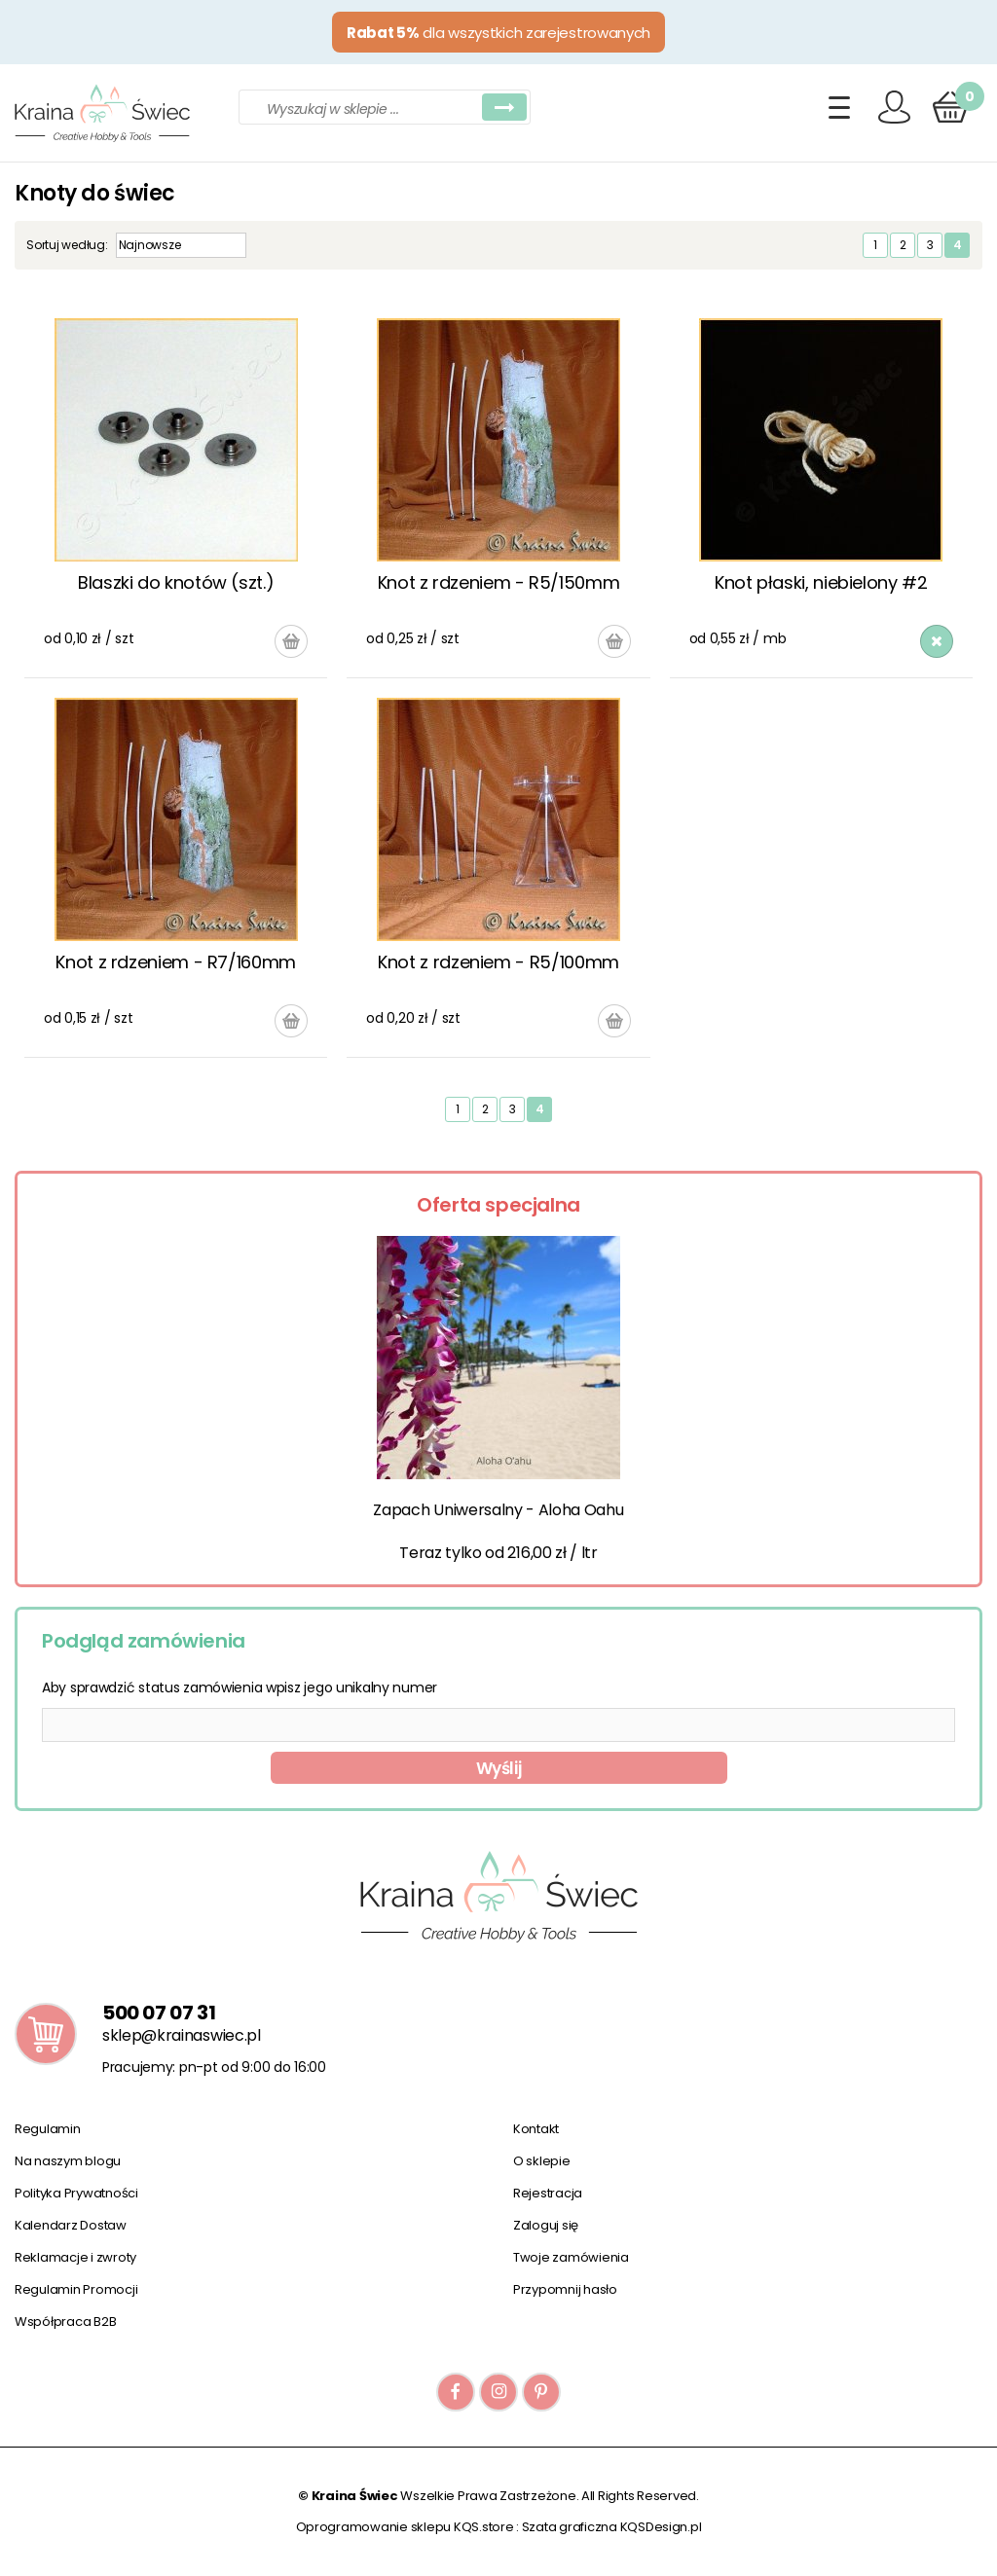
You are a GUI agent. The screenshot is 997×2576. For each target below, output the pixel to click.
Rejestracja (547, 2193)
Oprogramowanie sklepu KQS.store (405, 2527)
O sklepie (542, 2161)
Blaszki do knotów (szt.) (176, 582)
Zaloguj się (545, 2225)
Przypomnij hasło (565, 2289)
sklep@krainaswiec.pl (181, 2035)
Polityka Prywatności (76, 2193)
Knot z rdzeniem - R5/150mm (499, 582)
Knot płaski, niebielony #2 (821, 582)
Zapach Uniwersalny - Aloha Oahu (498, 1510)
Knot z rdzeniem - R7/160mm (175, 962)
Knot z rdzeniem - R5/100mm (498, 962)
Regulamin (48, 2129)
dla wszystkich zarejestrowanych (498, 33)
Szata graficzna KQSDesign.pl (612, 2527)
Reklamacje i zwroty (75, 2257)
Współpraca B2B (65, 2321)
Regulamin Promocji (76, 2289)
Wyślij (499, 1768)
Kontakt (536, 2129)
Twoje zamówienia (571, 2257)
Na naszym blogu (68, 2161)
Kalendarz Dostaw (71, 2225)
